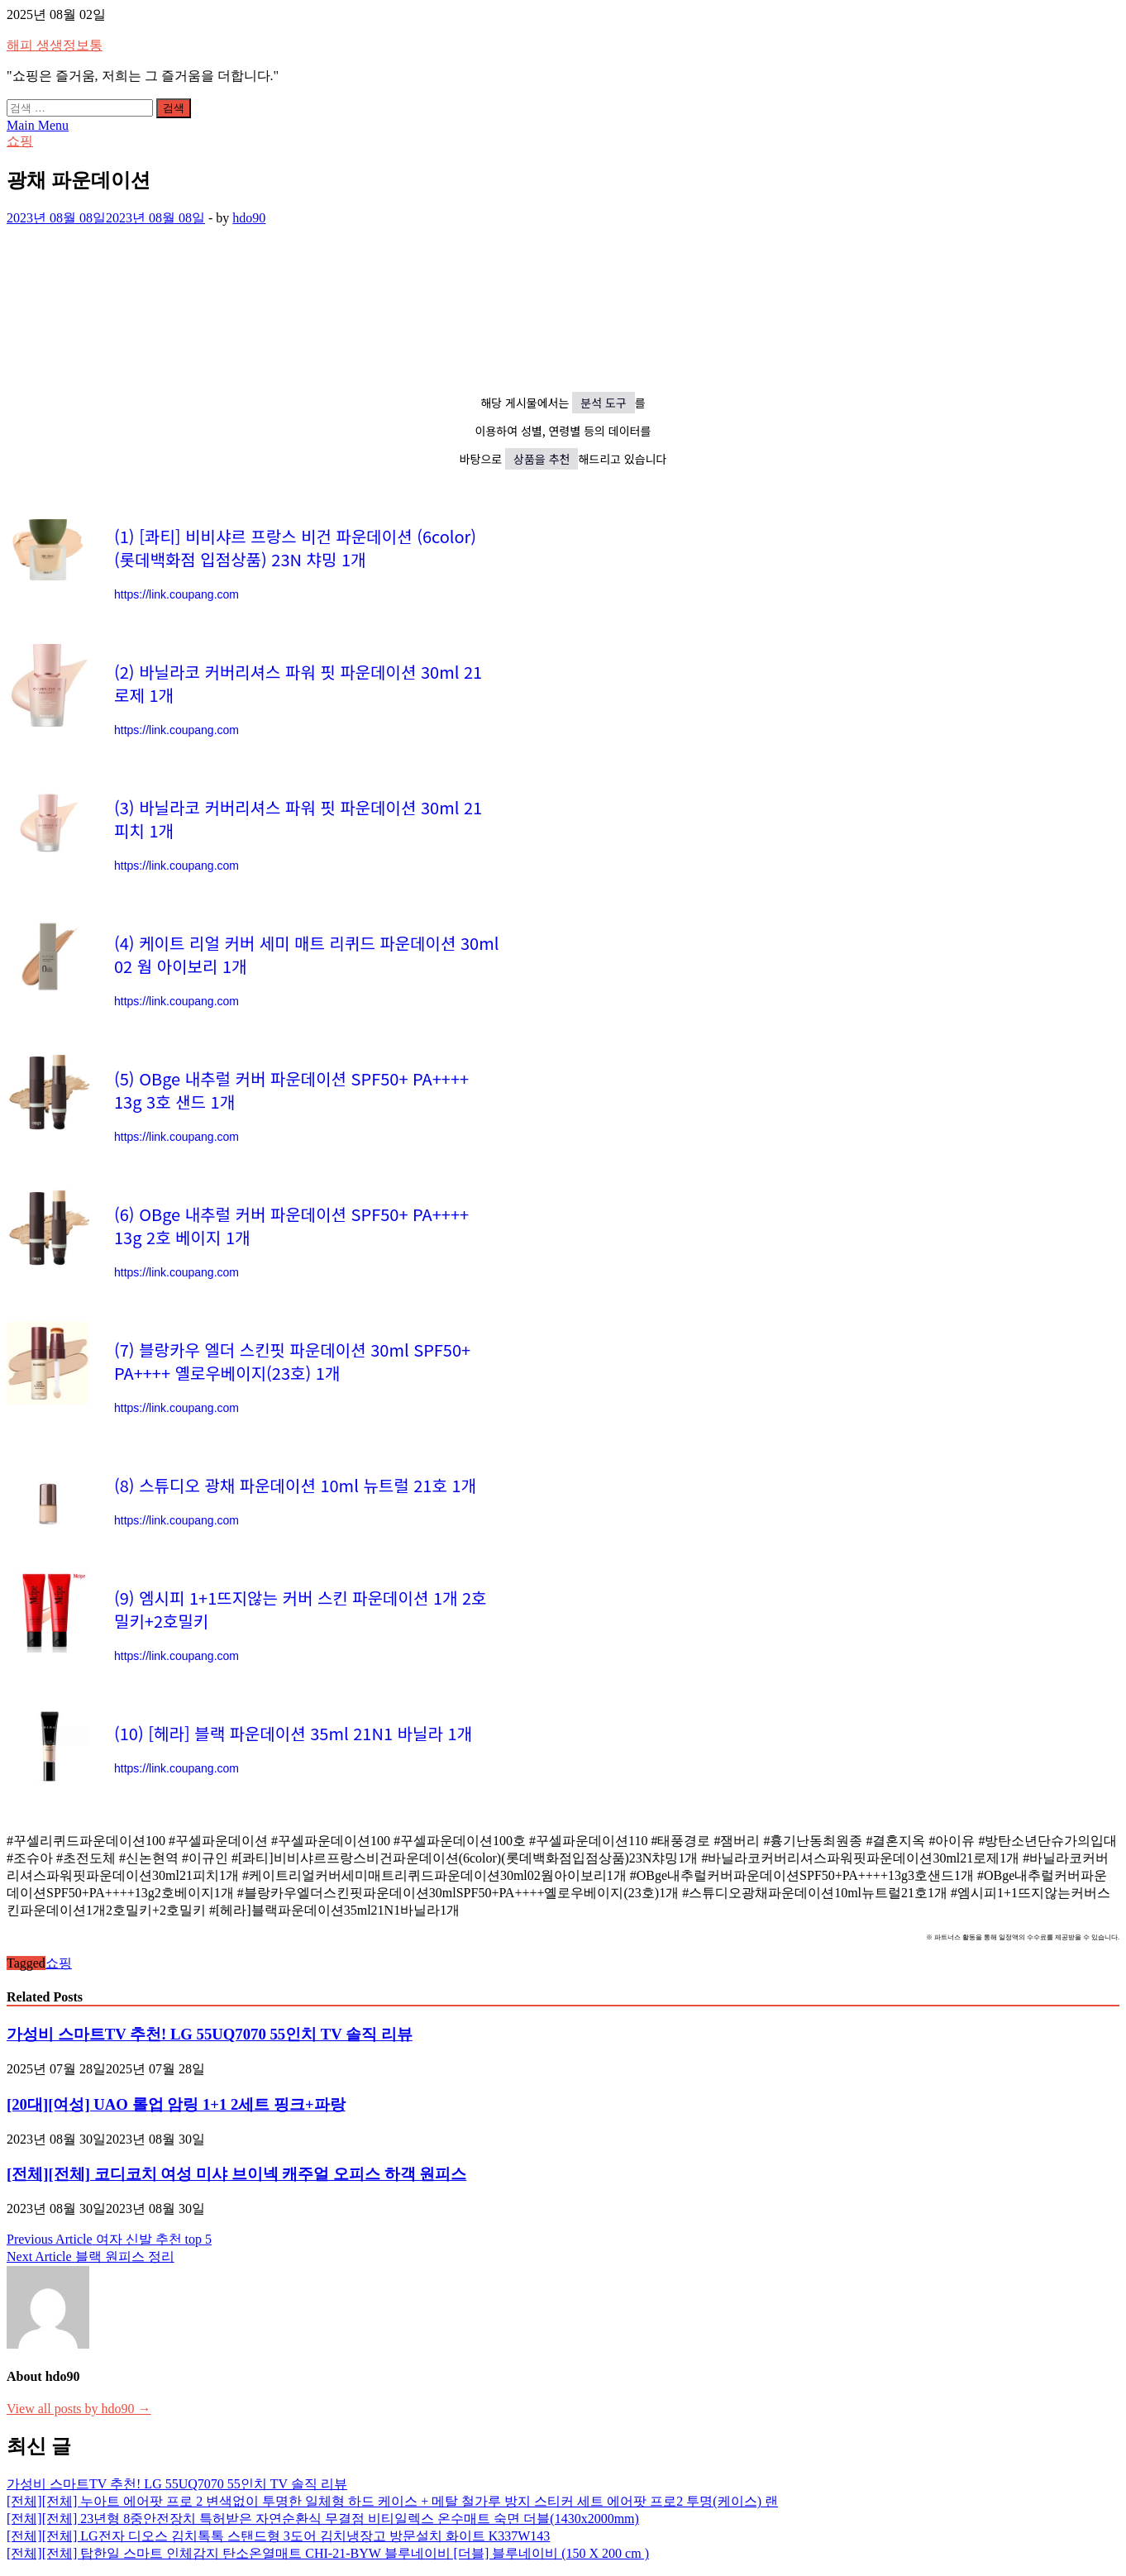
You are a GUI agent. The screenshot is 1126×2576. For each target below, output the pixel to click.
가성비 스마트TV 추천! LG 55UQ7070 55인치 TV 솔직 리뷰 (210, 2034)
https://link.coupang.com (176, 594)
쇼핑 (20, 141)
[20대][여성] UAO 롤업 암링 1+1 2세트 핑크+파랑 (176, 2104)
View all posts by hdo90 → (79, 2409)
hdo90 (248, 218)
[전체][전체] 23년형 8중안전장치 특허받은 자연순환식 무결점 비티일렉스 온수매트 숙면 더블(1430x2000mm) (323, 2519)
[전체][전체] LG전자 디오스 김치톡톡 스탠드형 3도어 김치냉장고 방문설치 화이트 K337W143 (278, 2536)
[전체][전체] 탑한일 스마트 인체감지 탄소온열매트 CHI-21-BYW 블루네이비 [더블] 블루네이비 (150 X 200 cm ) (328, 2553)
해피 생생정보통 (55, 45)
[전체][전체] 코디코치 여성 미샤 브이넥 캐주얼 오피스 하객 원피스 (236, 2173)
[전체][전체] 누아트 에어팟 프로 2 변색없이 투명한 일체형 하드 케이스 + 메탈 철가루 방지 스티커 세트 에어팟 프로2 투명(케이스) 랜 (392, 2501)
